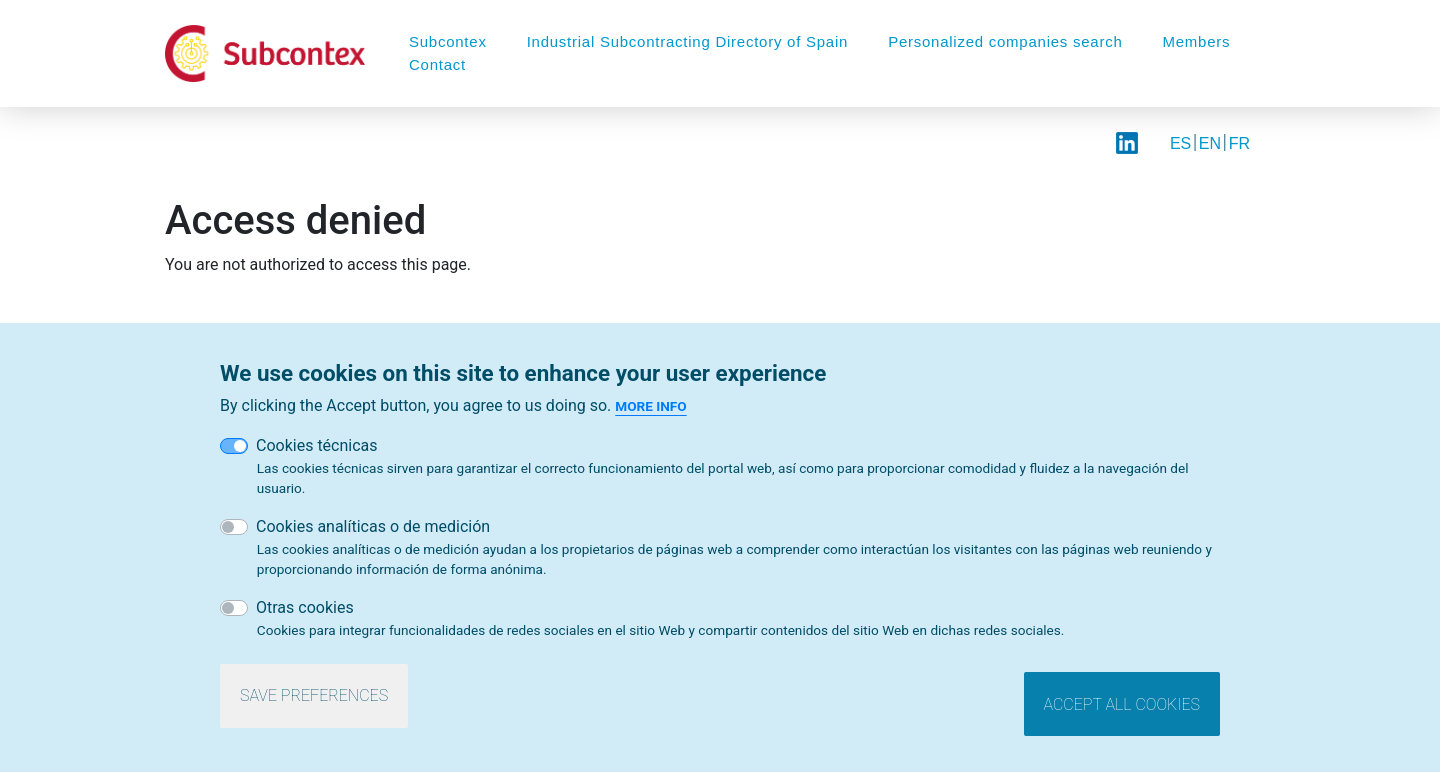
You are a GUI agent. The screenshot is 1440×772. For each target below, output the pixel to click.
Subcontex (448, 41)
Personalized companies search (1005, 41)
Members (1197, 41)
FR (1239, 143)
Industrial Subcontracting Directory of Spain (687, 41)
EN (1210, 143)
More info (650, 412)
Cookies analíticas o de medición (373, 531)
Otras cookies (305, 612)
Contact (437, 64)
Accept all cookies (1122, 709)
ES (1180, 143)
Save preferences (314, 701)
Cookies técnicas (317, 451)
